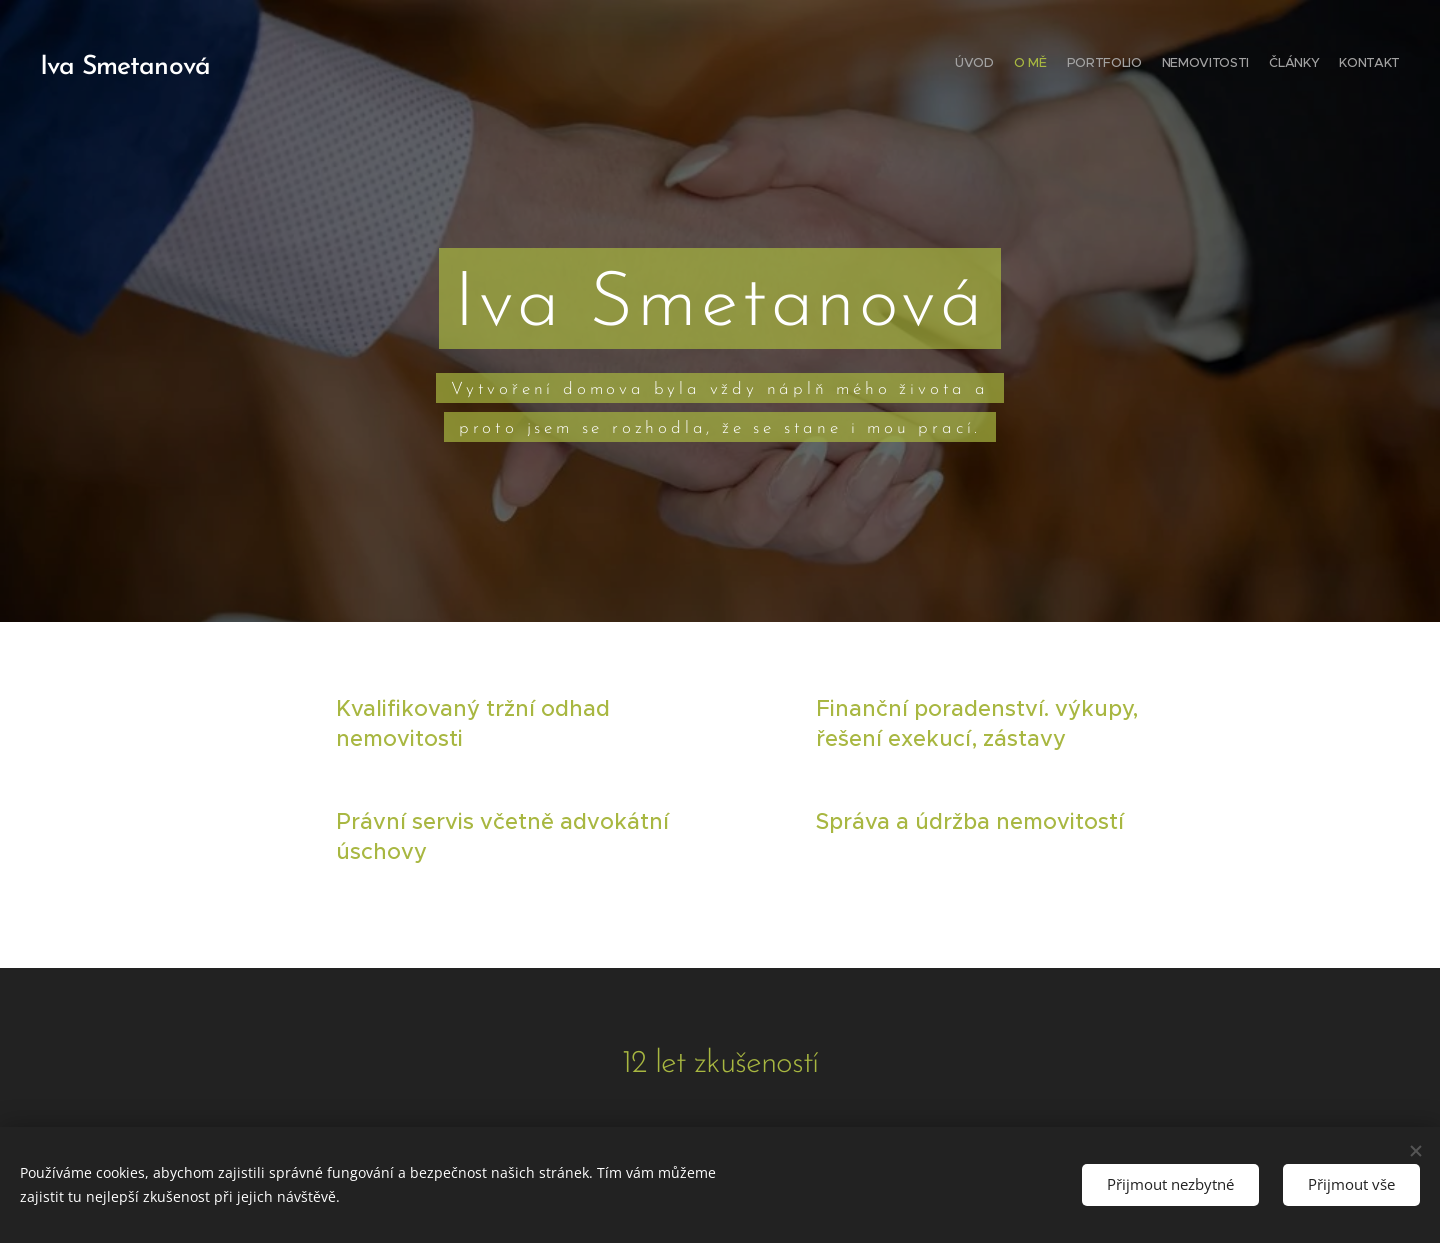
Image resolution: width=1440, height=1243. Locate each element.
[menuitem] (1302, 65)
